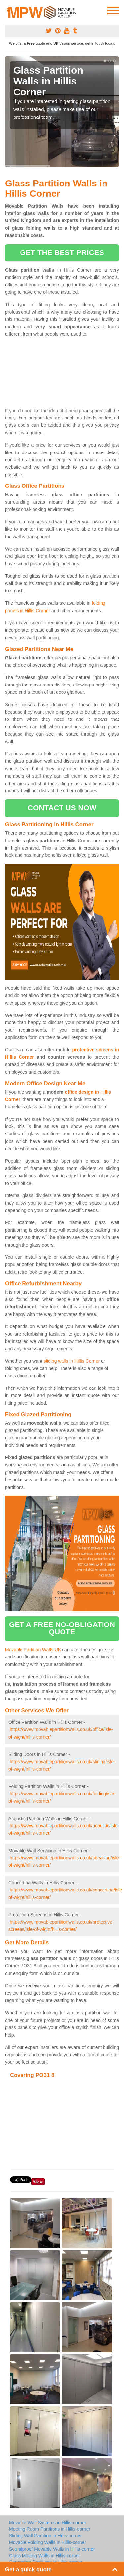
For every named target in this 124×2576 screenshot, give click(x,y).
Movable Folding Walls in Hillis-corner (47, 2542)
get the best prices (62, 253)
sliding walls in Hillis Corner (72, 1361)
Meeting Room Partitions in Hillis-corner (49, 2529)
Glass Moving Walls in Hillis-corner (44, 2555)
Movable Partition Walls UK (33, 1649)
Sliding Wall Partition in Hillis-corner (45, 2535)
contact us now (62, 808)
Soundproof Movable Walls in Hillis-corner (52, 2549)
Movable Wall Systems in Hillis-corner (47, 2522)
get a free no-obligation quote (62, 1628)
